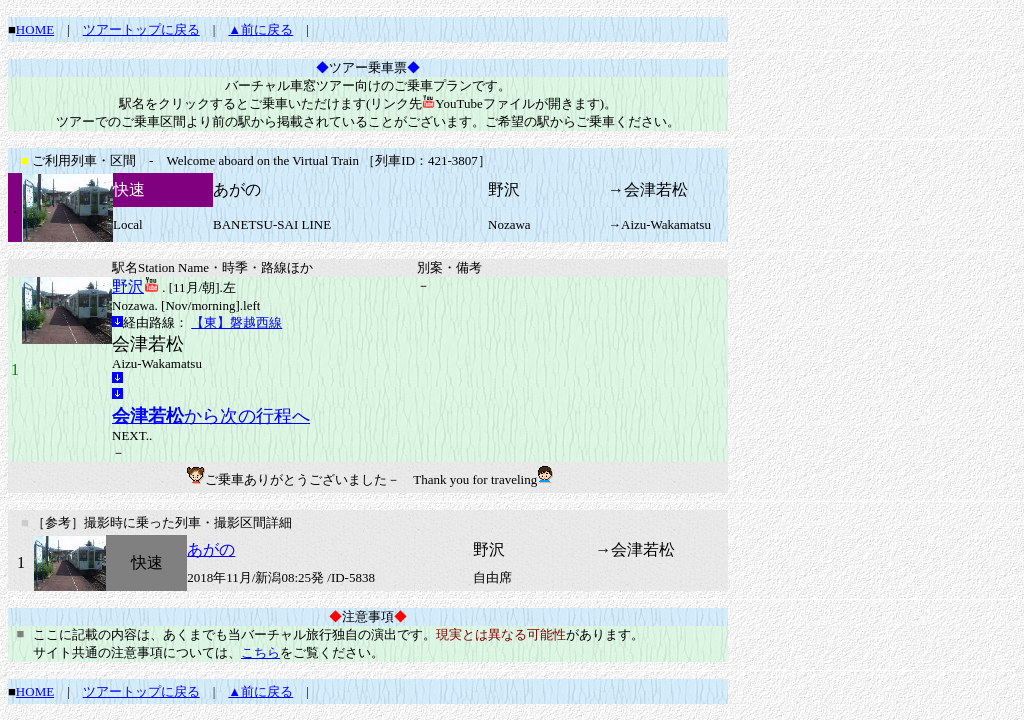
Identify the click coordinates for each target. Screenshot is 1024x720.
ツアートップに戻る (141, 29)
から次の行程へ (211, 416)
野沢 (128, 286)
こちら (260, 652)
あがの (211, 549)
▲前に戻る (260, 29)
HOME (35, 29)
